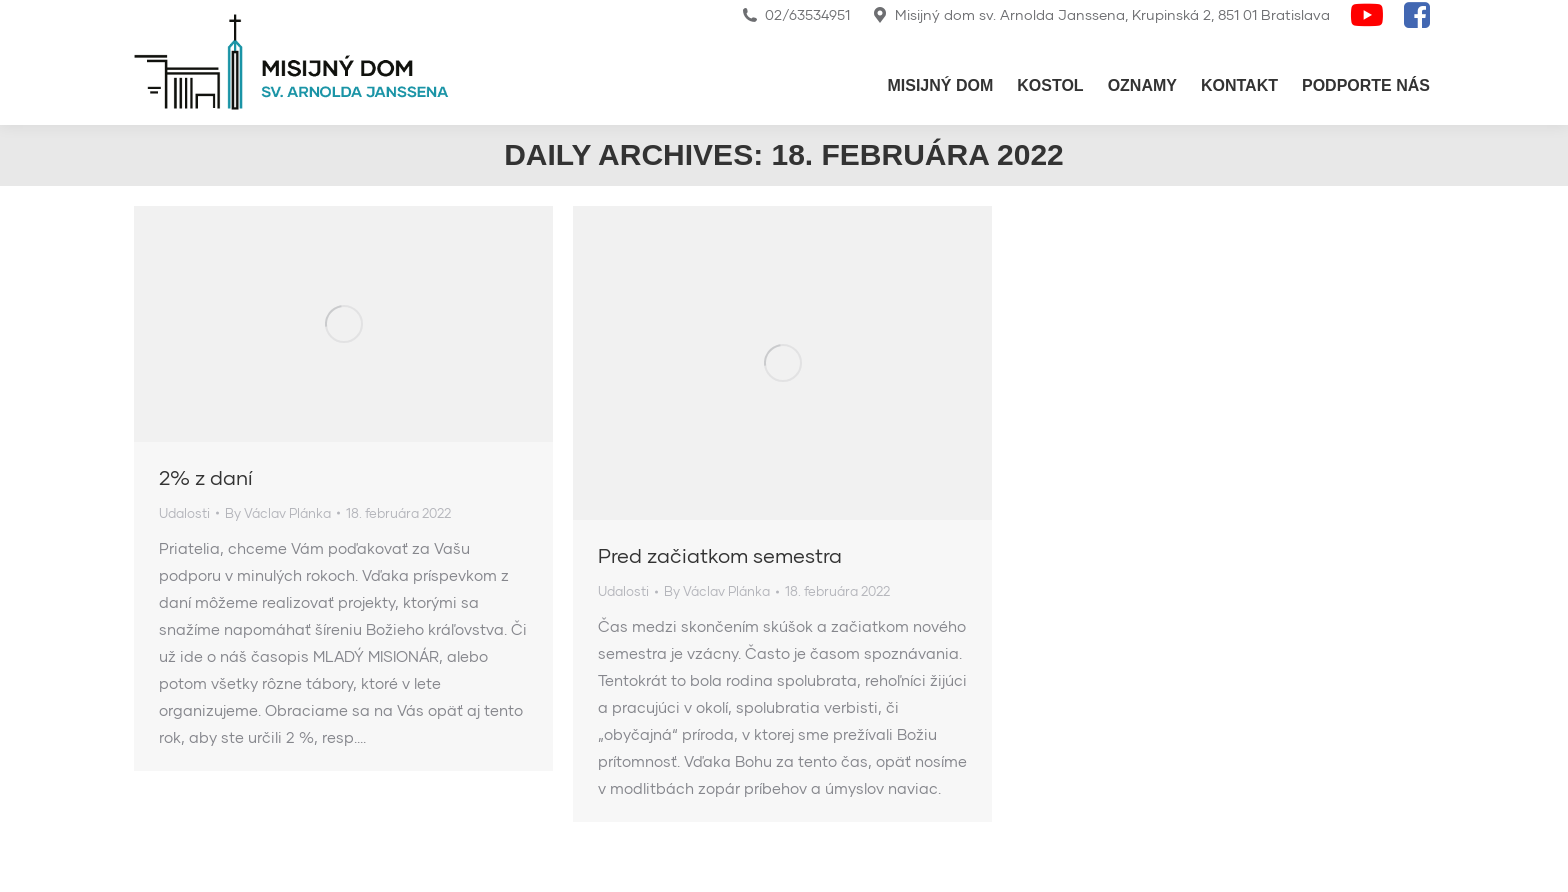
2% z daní (206, 477)
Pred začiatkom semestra (720, 555)
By (278, 513)
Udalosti (184, 513)
